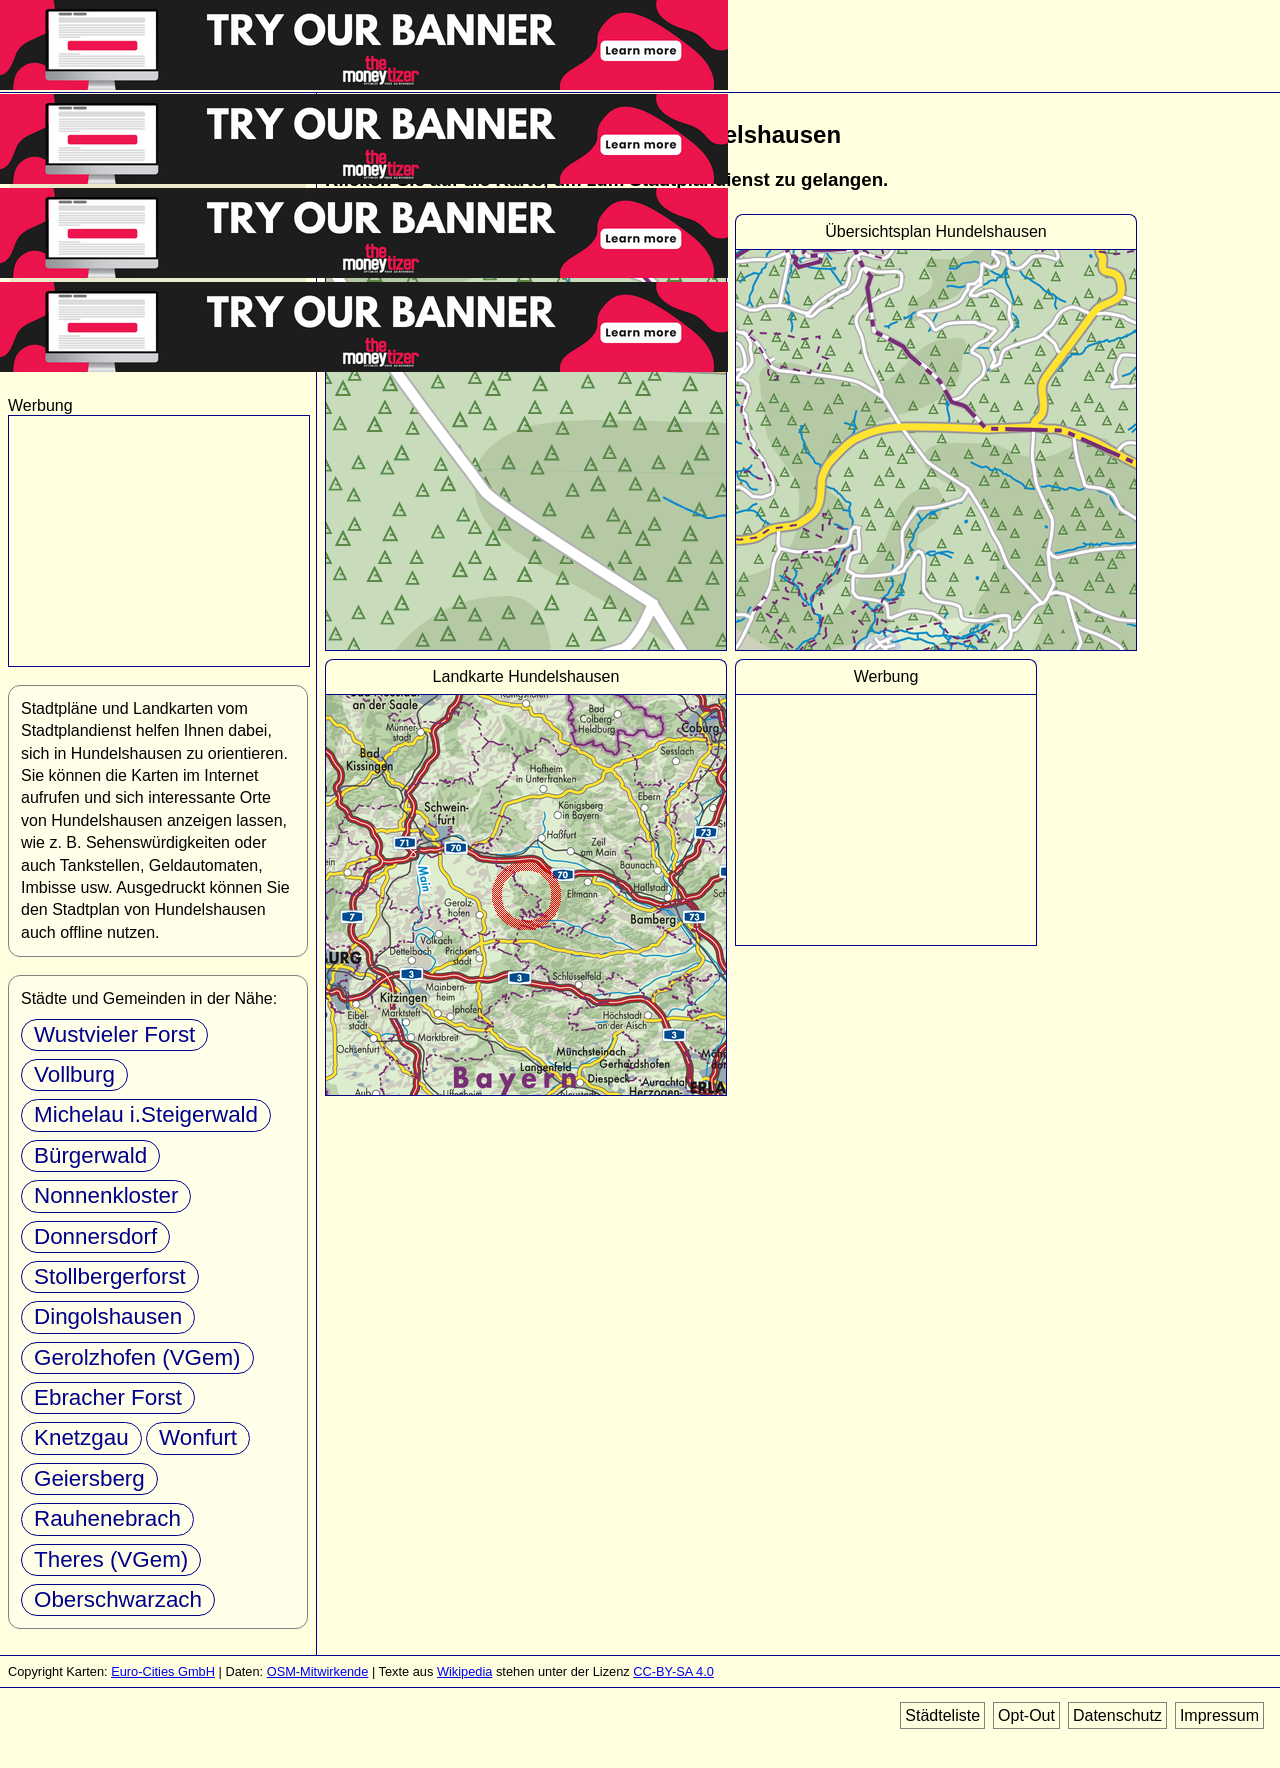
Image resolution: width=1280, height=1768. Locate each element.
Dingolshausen (108, 1316)
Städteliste (942, 1715)
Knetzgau (81, 1437)
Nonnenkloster (106, 1195)
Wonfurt (198, 1437)
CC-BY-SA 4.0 (673, 1671)
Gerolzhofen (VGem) (137, 1357)
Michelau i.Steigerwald (146, 1114)
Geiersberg (89, 1478)
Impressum (1219, 1715)
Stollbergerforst (110, 1276)
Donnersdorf (95, 1236)
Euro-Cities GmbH (163, 1671)
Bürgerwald (90, 1155)
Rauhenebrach (107, 1518)
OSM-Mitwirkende (318, 1671)
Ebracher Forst (108, 1397)
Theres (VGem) (111, 1559)
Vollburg (74, 1074)
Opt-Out (1026, 1715)
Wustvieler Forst (114, 1034)
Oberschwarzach (118, 1599)
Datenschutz (1117, 1715)
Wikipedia (464, 1671)
